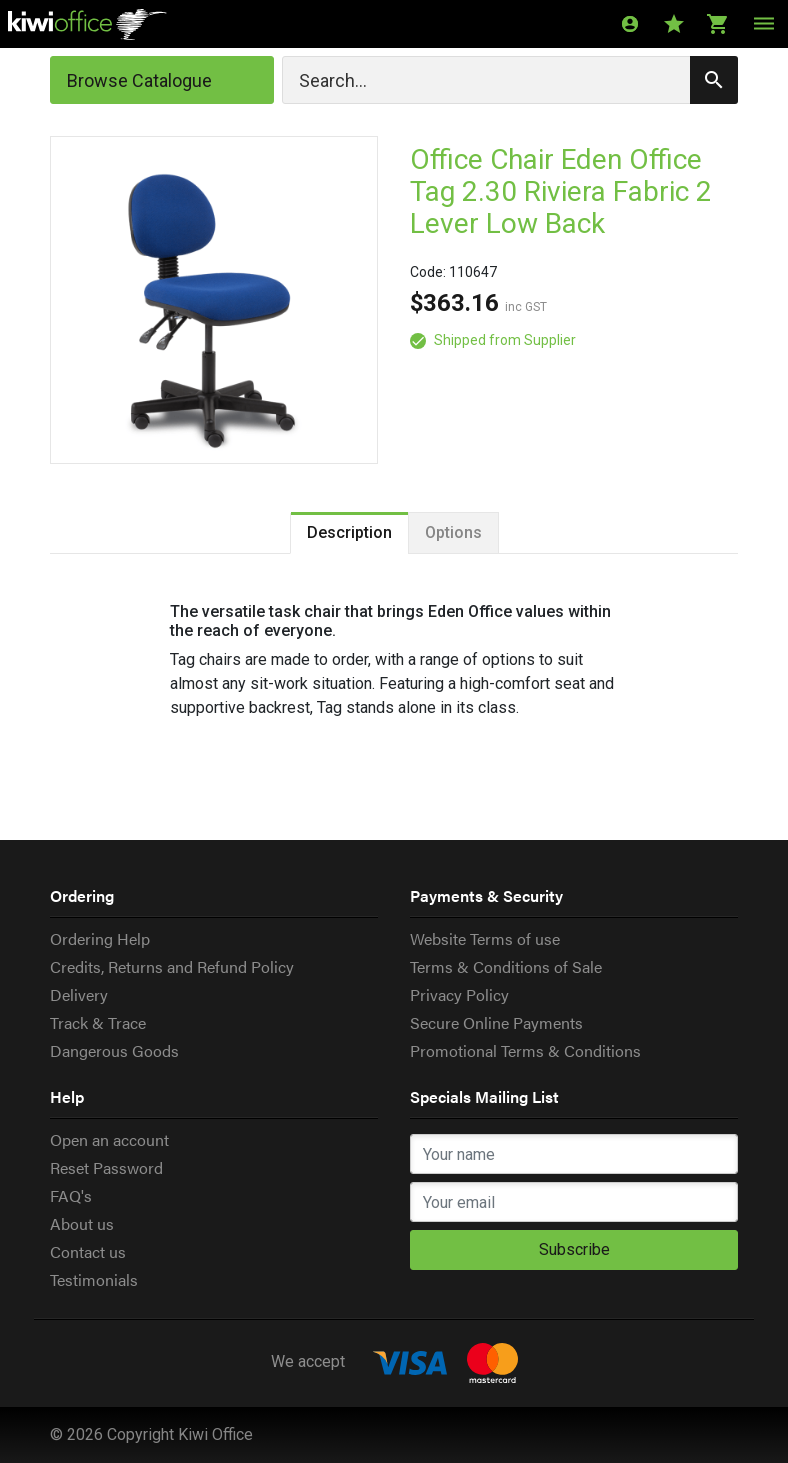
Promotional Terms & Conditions (525, 1050)
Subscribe (574, 1249)
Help (67, 1096)
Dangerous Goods (114, 1050)
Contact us (88, 1251)
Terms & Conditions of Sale (506, 966)
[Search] (510, 80)
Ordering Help (100, 938)
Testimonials (94, 1279)
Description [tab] (349, 532)
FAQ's (71, 1195)
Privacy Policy (459, 994)
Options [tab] (453, 532)
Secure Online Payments (496, 1022)
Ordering (82, 895)
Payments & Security (486, 895)
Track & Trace (98, 1022)
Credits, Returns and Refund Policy (172, 966)
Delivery (79, 994)
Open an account (109, 1139)
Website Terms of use (485, 938)
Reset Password (106, 1167)
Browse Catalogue (139, 80)
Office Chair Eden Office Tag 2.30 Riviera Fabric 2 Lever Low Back (561, 191)
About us (82, 1223)
